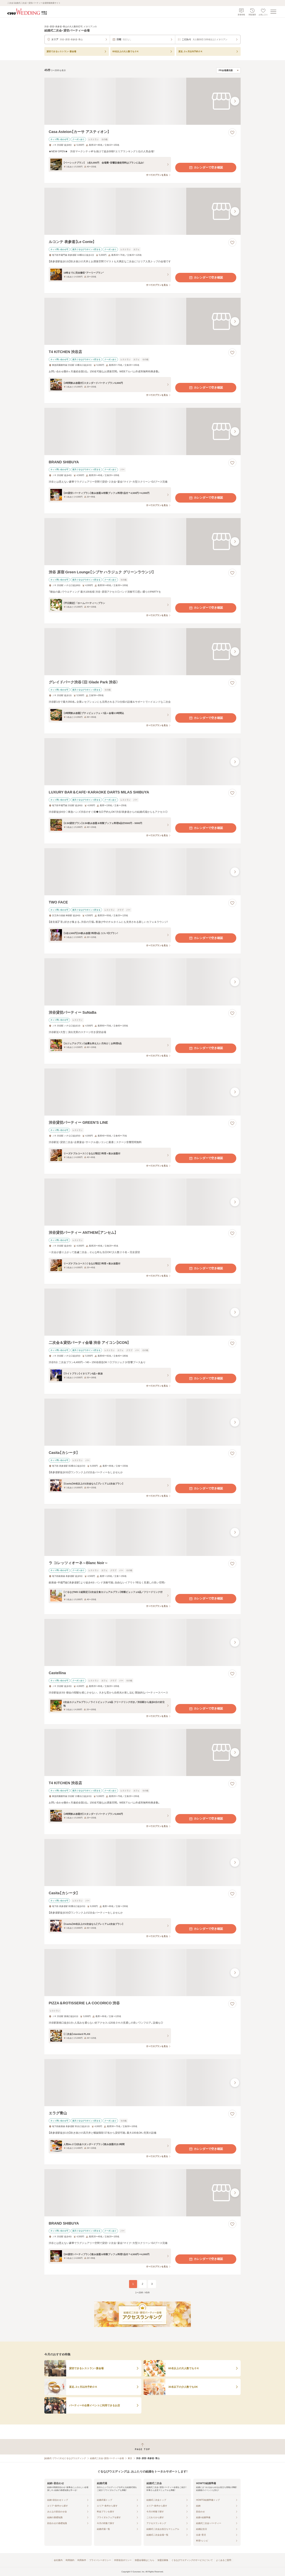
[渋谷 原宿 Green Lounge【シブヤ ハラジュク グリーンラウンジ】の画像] (142, 541)
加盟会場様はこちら (144, 2560)
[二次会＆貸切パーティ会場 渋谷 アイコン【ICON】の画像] (142, 1312)
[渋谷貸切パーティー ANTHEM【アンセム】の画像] (142, 1202)
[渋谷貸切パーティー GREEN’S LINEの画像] (142, 1092)
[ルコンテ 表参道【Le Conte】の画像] (142, 211)
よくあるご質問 (223, 2560)
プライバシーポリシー (100, 2560)
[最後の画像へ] (234, 101)
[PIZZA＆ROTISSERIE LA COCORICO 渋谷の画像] (142, 1972)
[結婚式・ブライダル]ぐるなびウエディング (65, 2458)
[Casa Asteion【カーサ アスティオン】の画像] (142, 101)
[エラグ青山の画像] (142, 2082)
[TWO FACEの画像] (142, 871)
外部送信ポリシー (123, 2560)
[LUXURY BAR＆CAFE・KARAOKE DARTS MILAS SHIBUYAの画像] (142, 761)
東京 (130, 2458)
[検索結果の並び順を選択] (228, 70)
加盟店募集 (162, 2560)
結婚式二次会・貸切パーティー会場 (107, 2458)
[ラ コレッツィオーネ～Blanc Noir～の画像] (142, 1532)
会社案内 (58, 2560)
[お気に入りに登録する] (232, 132)
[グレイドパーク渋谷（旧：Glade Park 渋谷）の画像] (142, 651)
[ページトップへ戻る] (142, 2446)
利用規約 (70, 2560)
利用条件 (81, 2560)
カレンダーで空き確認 (206, 167)
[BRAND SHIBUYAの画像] (142, 431)
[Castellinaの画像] (142, 1642)
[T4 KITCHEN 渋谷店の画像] (142, 321)
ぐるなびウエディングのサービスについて (192, 2560)
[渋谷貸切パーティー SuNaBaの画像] (142, 981)
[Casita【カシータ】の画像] (142, 1422)
